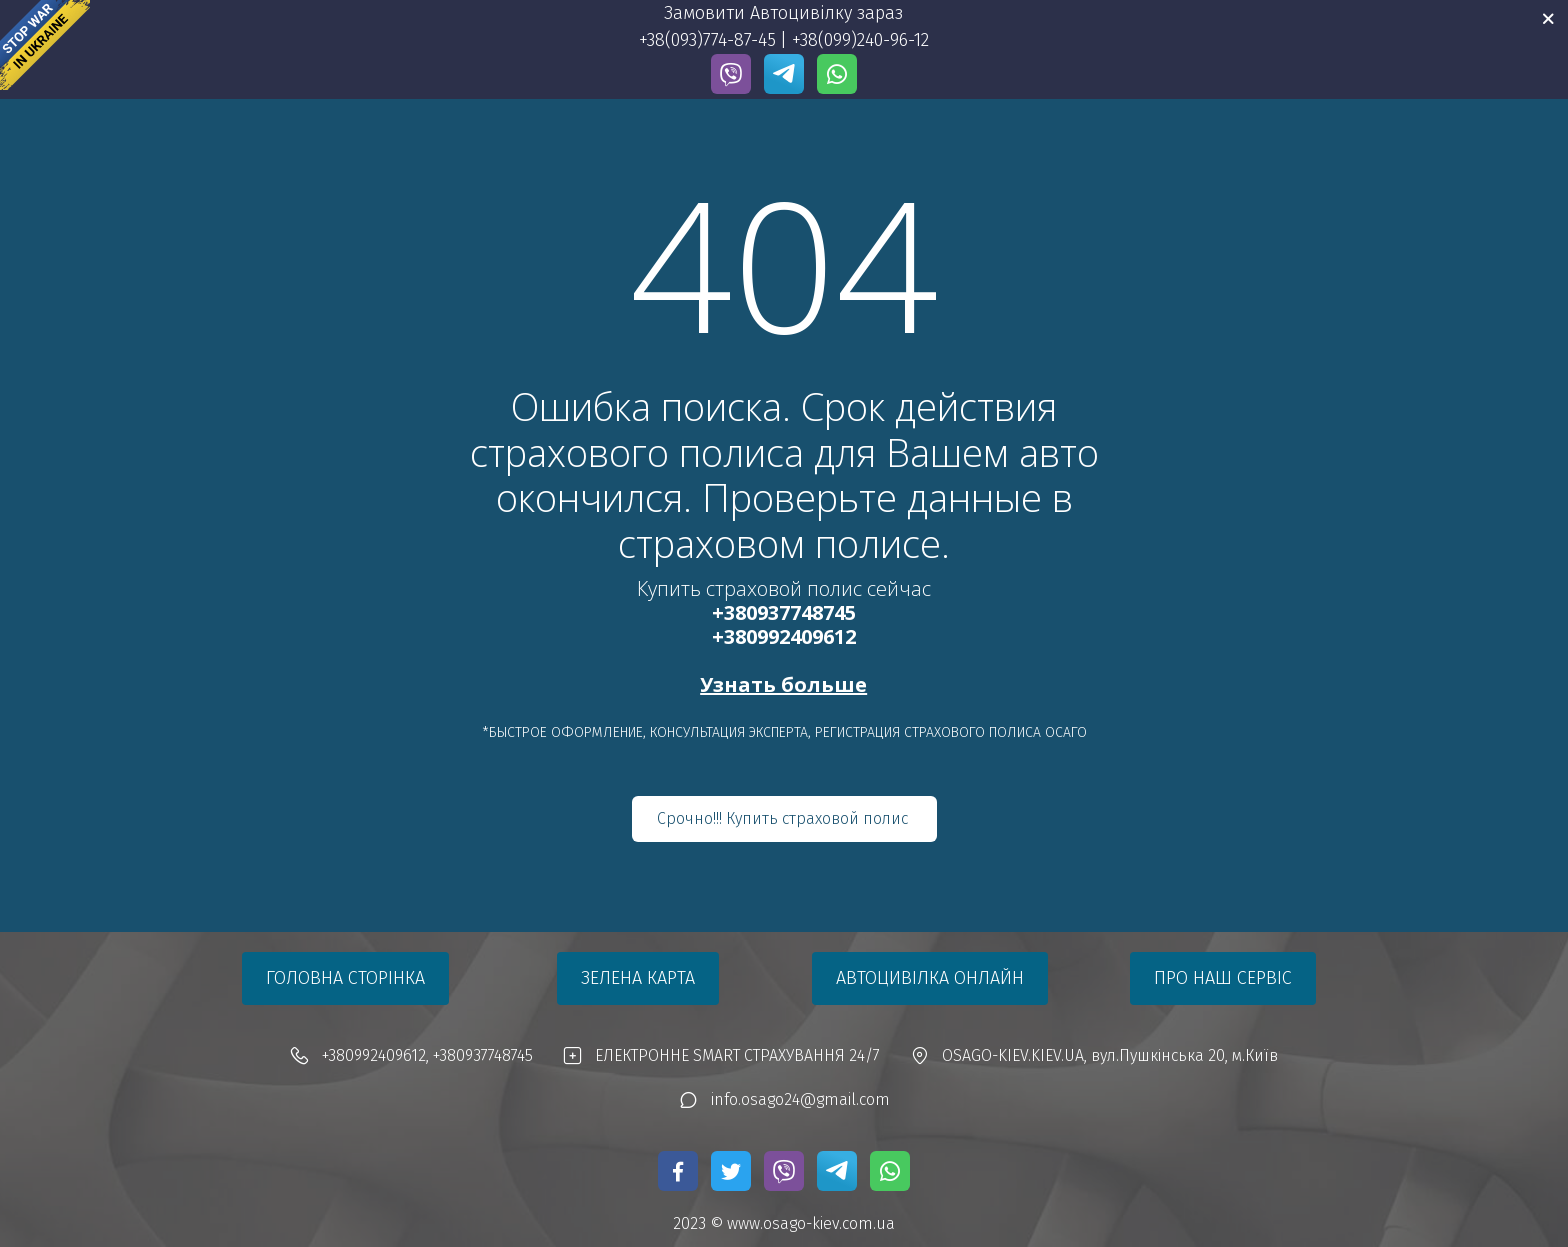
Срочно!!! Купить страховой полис (784, 818)
